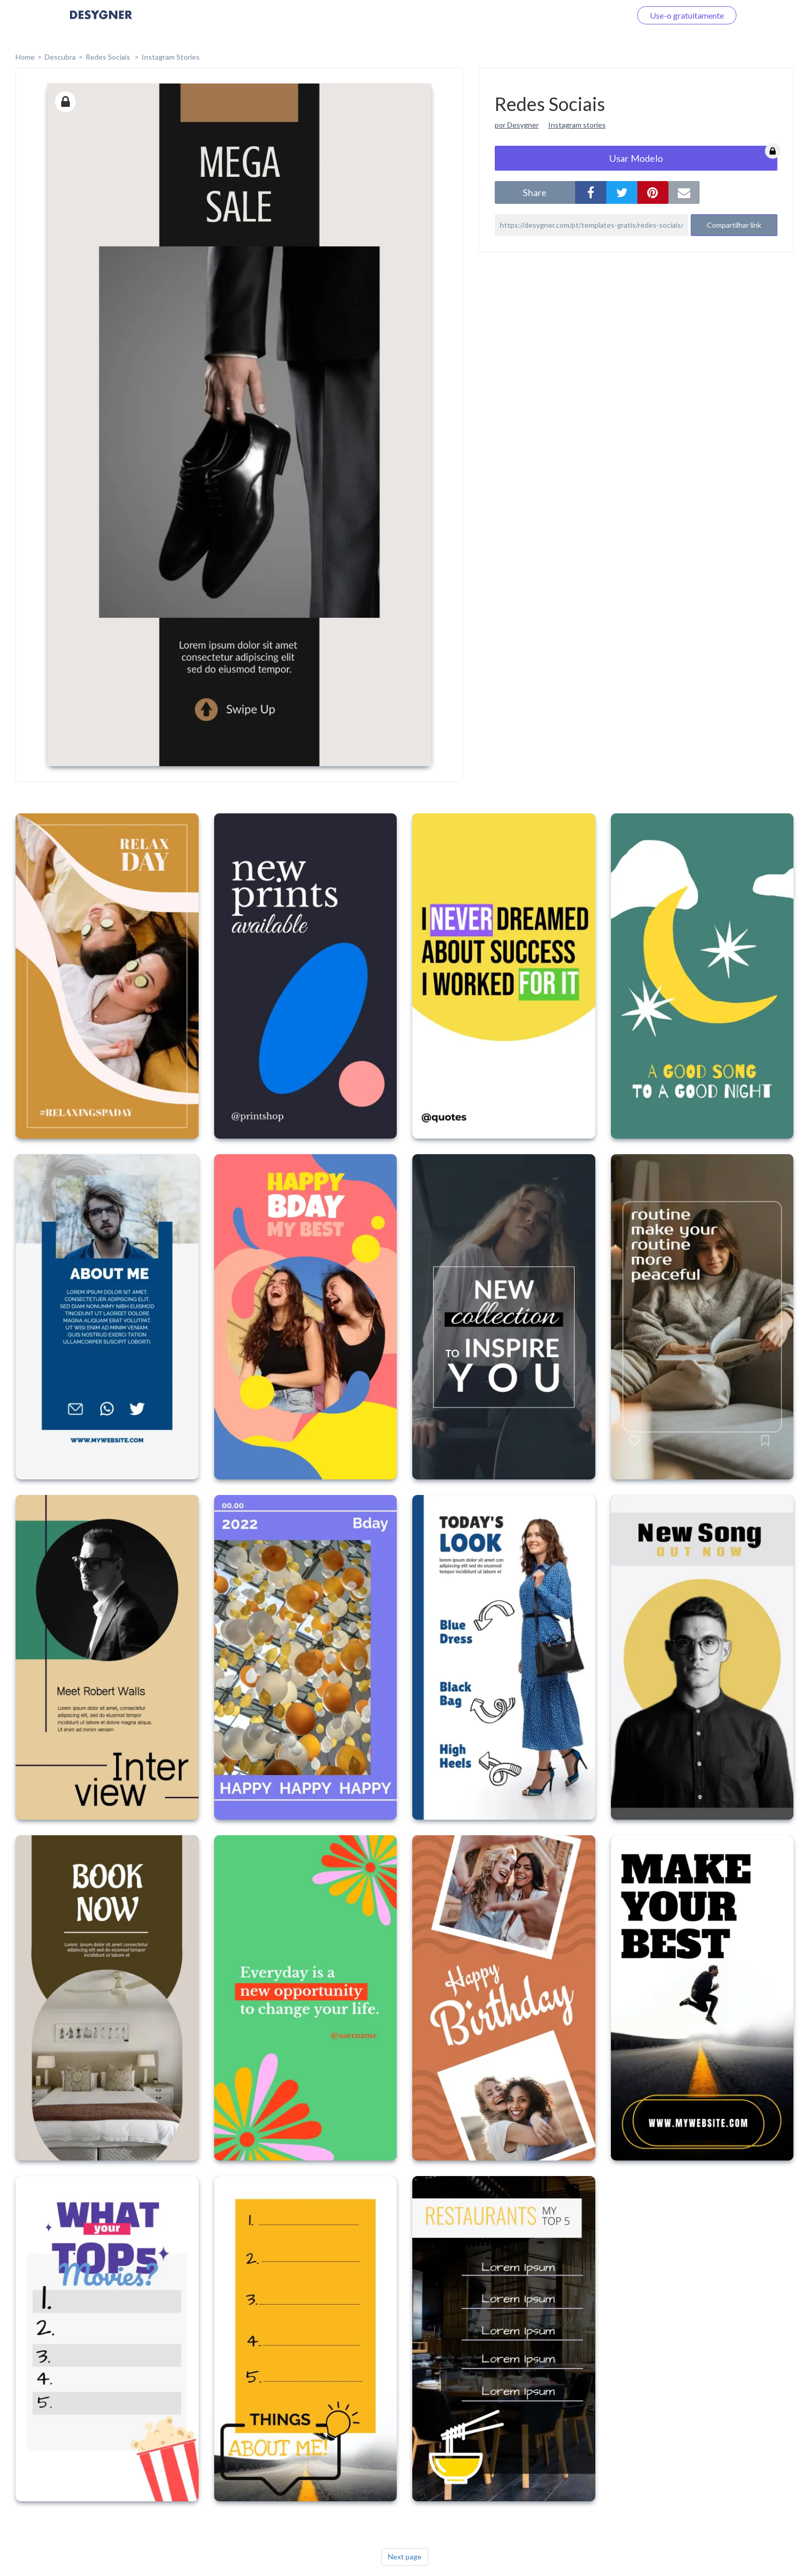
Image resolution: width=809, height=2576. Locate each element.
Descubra (60, 56)
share (535, 192)
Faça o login (598, 15)
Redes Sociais (109, 56)
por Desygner (517, 124)
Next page (405, 2556)
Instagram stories (577, 124)
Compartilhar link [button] (734, 224)
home (25, 56)
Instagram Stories (171, 56)
